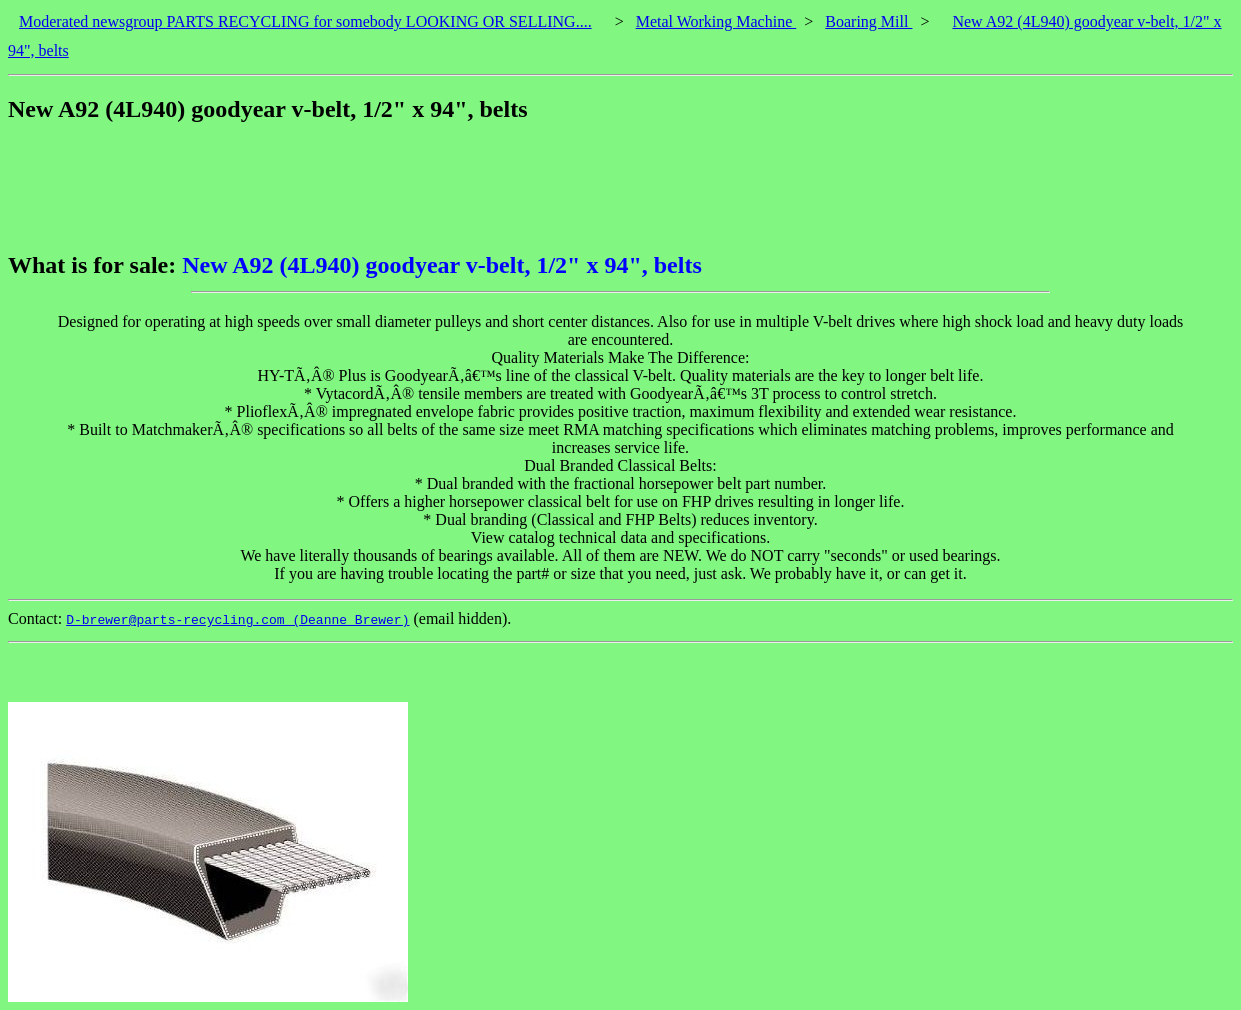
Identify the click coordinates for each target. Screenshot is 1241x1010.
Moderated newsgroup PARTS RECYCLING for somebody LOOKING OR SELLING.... (305, 21)
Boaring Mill (868, 21)
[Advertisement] (372, 187)
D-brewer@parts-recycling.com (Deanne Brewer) (237, 620)
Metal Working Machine (716, 21)
